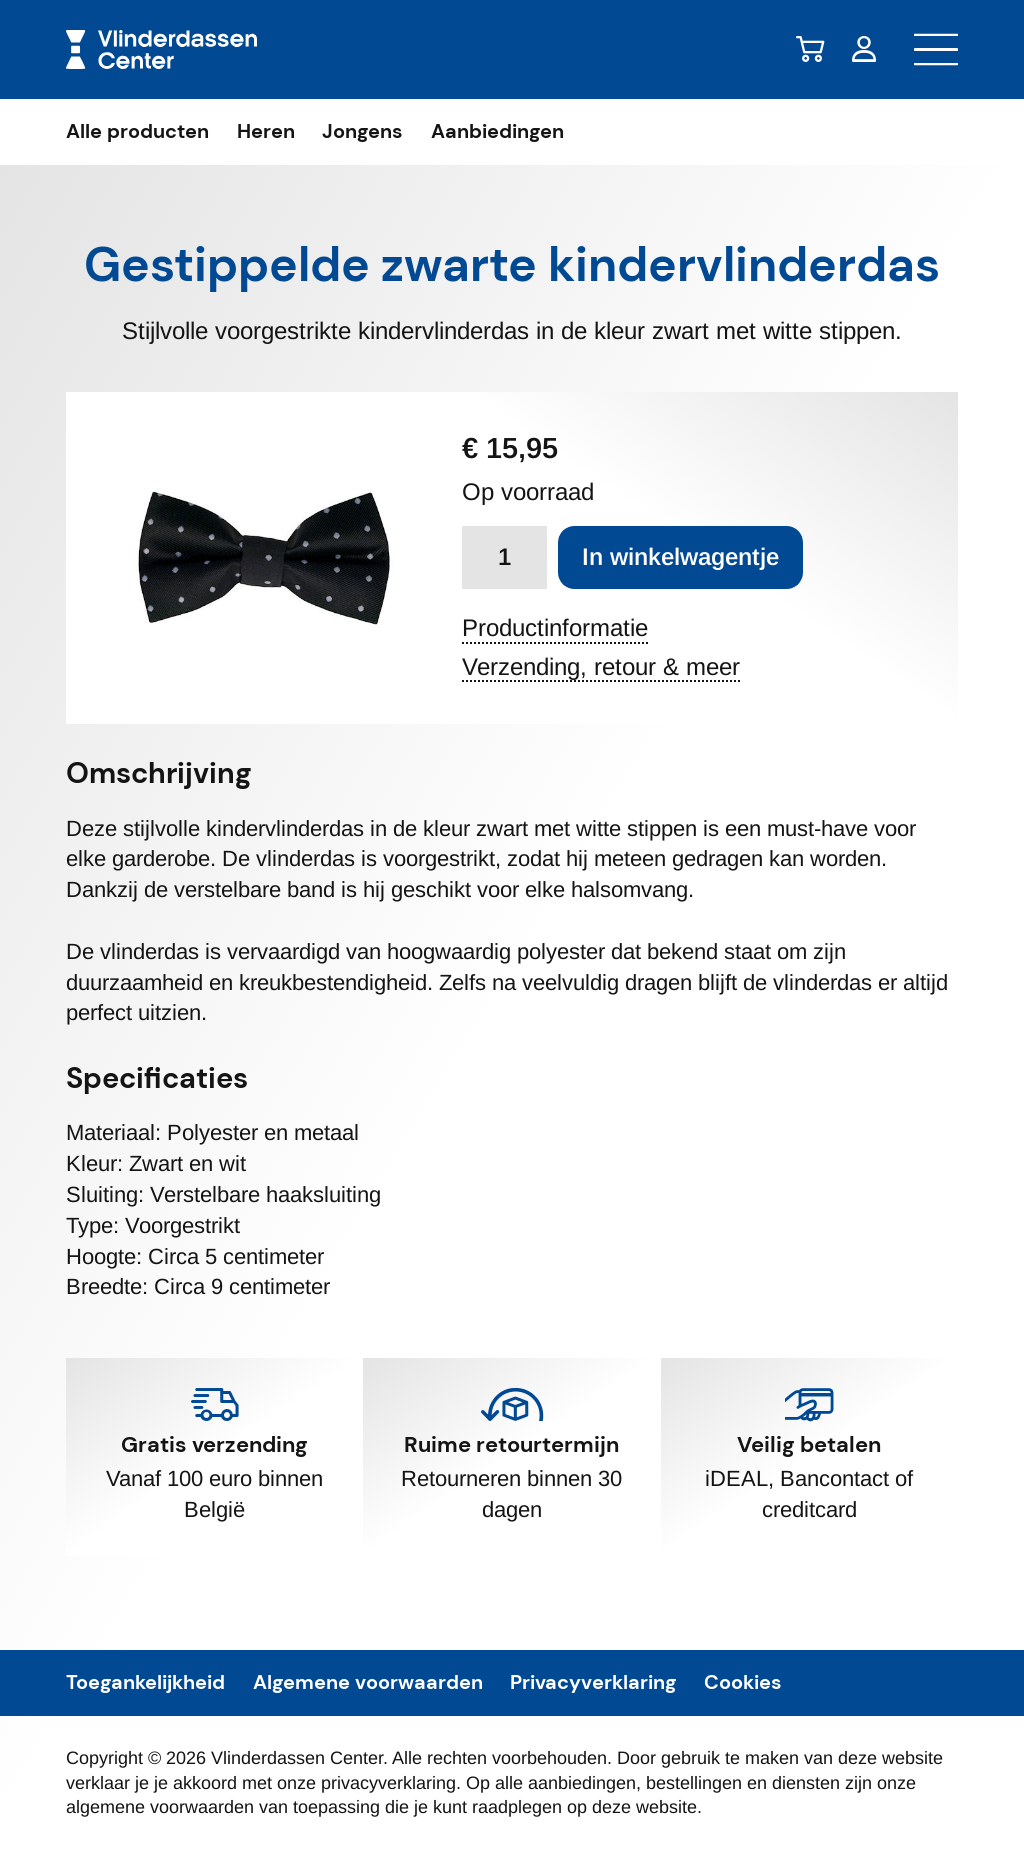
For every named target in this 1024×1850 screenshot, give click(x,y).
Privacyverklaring (593, 1683)
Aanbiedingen (497, 132)
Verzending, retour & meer (601, 667)
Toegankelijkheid (145, 1683)
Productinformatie (555, 628)
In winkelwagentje (680, 556)
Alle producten (137, 132)
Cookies (743, 1683)
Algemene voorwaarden (368, 1683)
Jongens (362, 132)
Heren (266, 132)
